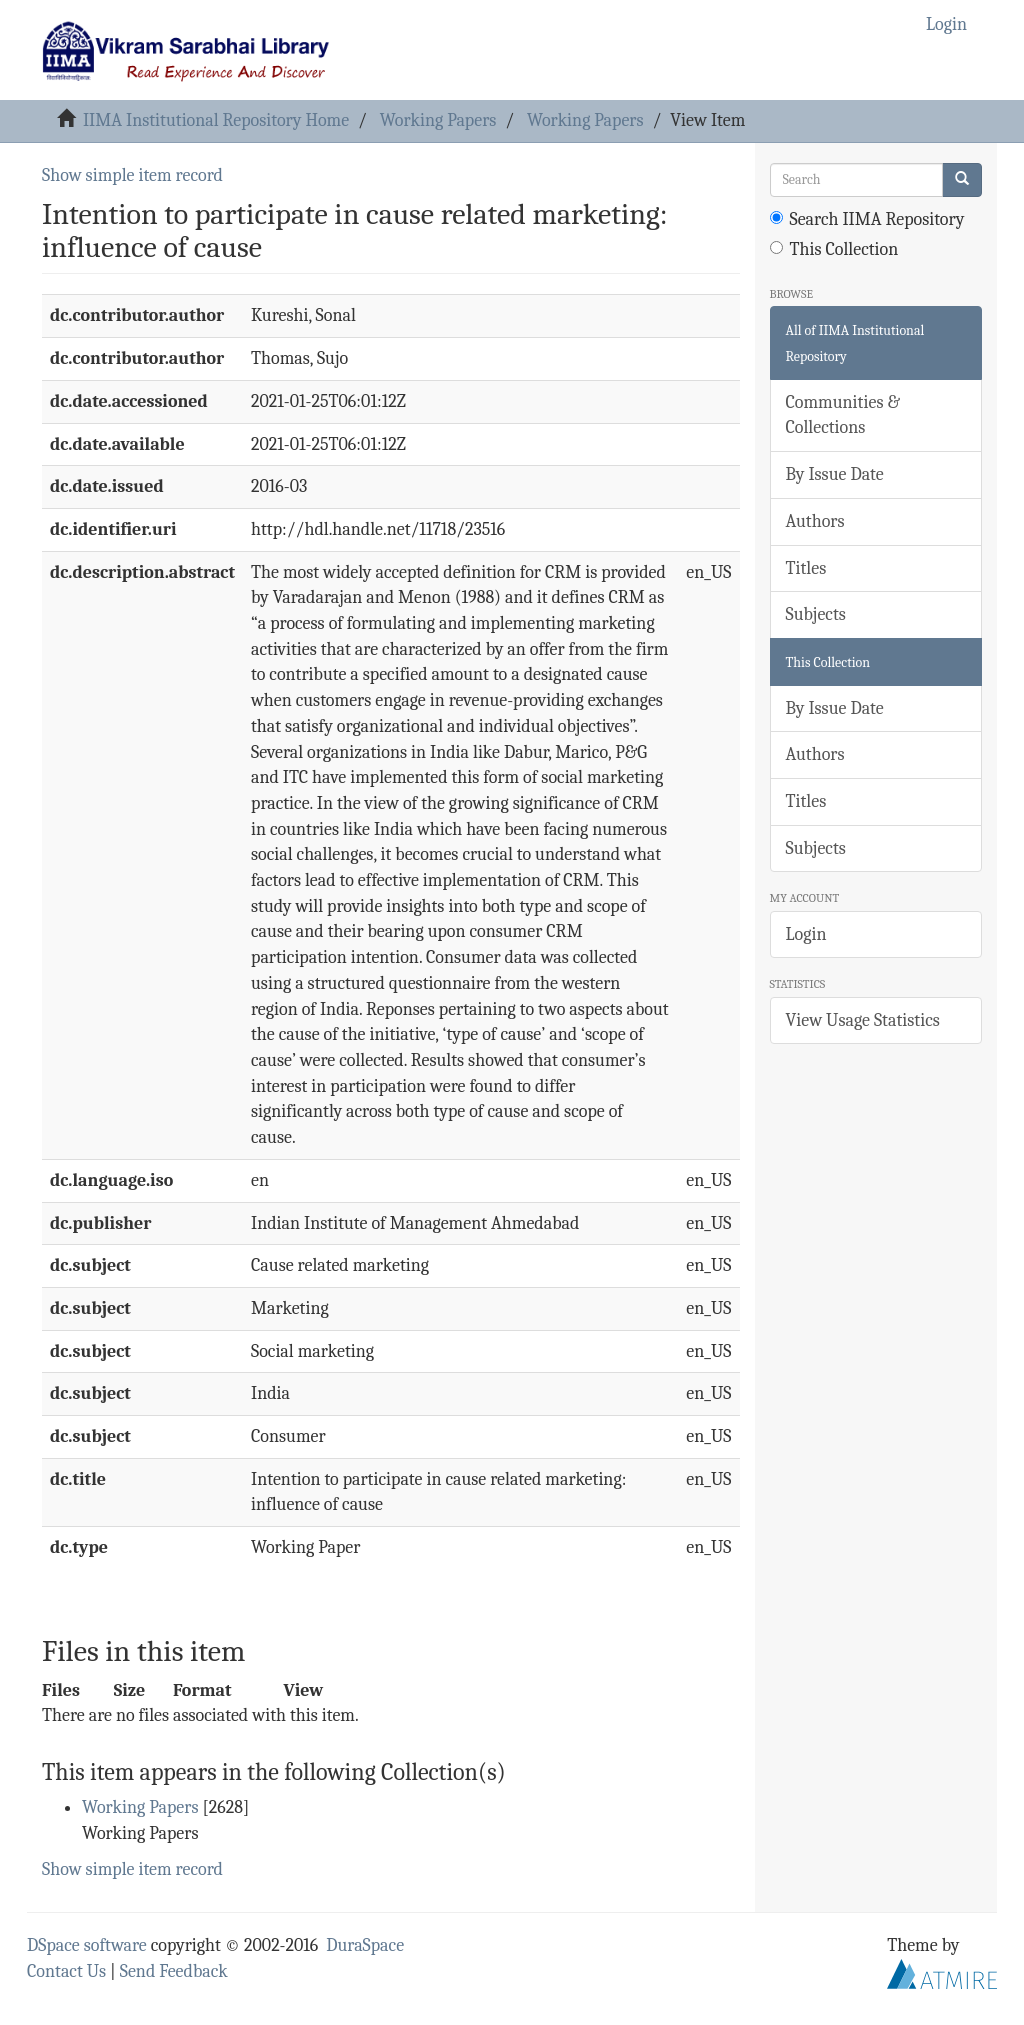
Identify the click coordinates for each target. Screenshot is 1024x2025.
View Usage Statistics (863, 1020)
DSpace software (87, 1945)
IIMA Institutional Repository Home (216, 120)
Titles (806, 568)
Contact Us (66, 1971)
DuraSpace (365, 1945)
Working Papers (438, 120)
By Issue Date (835, 474)
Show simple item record (132, 175)
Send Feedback (174, 1971)
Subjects (816, 614)
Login (806, 934)
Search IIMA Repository (867, 219)
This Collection (834, 249)
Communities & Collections (843, 415)
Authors (815, 521)
